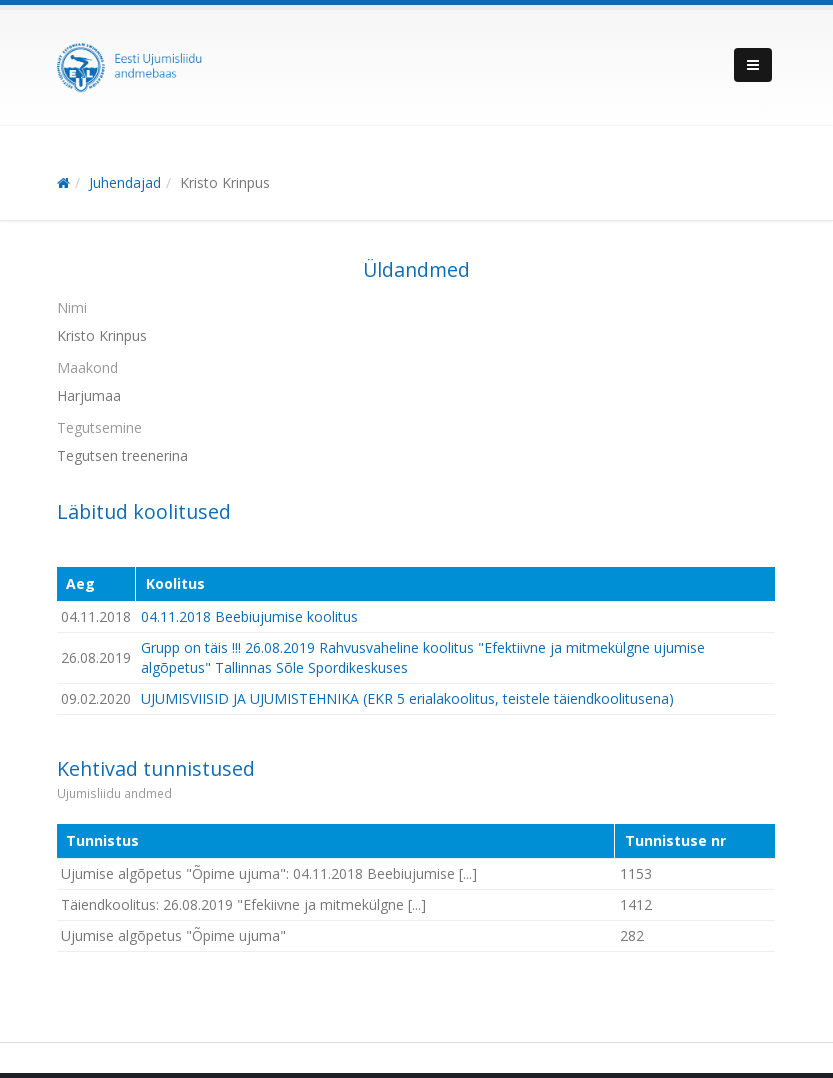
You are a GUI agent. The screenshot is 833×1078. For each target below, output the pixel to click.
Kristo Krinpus (225, 182)
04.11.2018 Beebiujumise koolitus (249, 616)
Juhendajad (125, 182)
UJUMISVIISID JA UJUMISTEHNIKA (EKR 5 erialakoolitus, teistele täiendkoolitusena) (407, 698)
